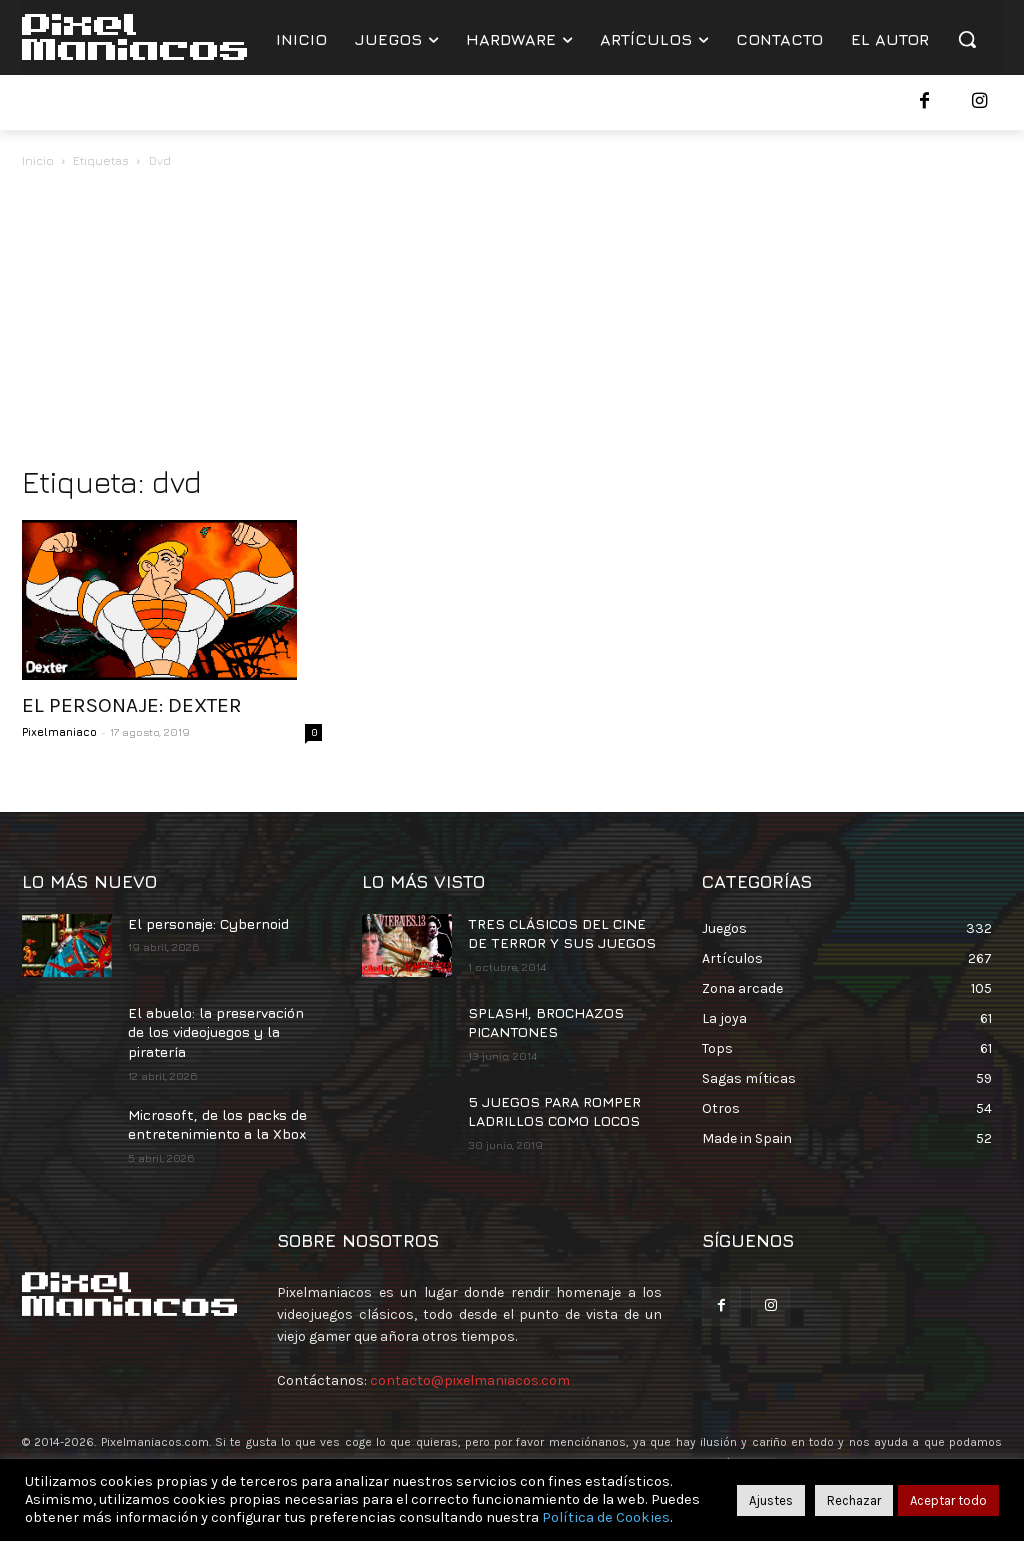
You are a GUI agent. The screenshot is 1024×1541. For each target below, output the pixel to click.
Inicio (38, 160)
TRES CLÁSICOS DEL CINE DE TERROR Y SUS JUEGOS (562, 933)
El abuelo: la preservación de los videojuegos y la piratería (216, 1032)
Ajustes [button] (771, 1500)
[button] (967, 39)
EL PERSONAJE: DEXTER (132, 705)
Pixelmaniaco (59, 731)
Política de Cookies (606, 1517)
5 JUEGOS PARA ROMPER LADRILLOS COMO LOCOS (554, 1111)
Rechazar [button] (854, 1500)
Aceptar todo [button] (948, 1500)
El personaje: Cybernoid (208, 923)
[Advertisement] (512, 322)
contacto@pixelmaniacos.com (470, 1380)
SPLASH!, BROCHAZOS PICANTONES (546, 1022)
